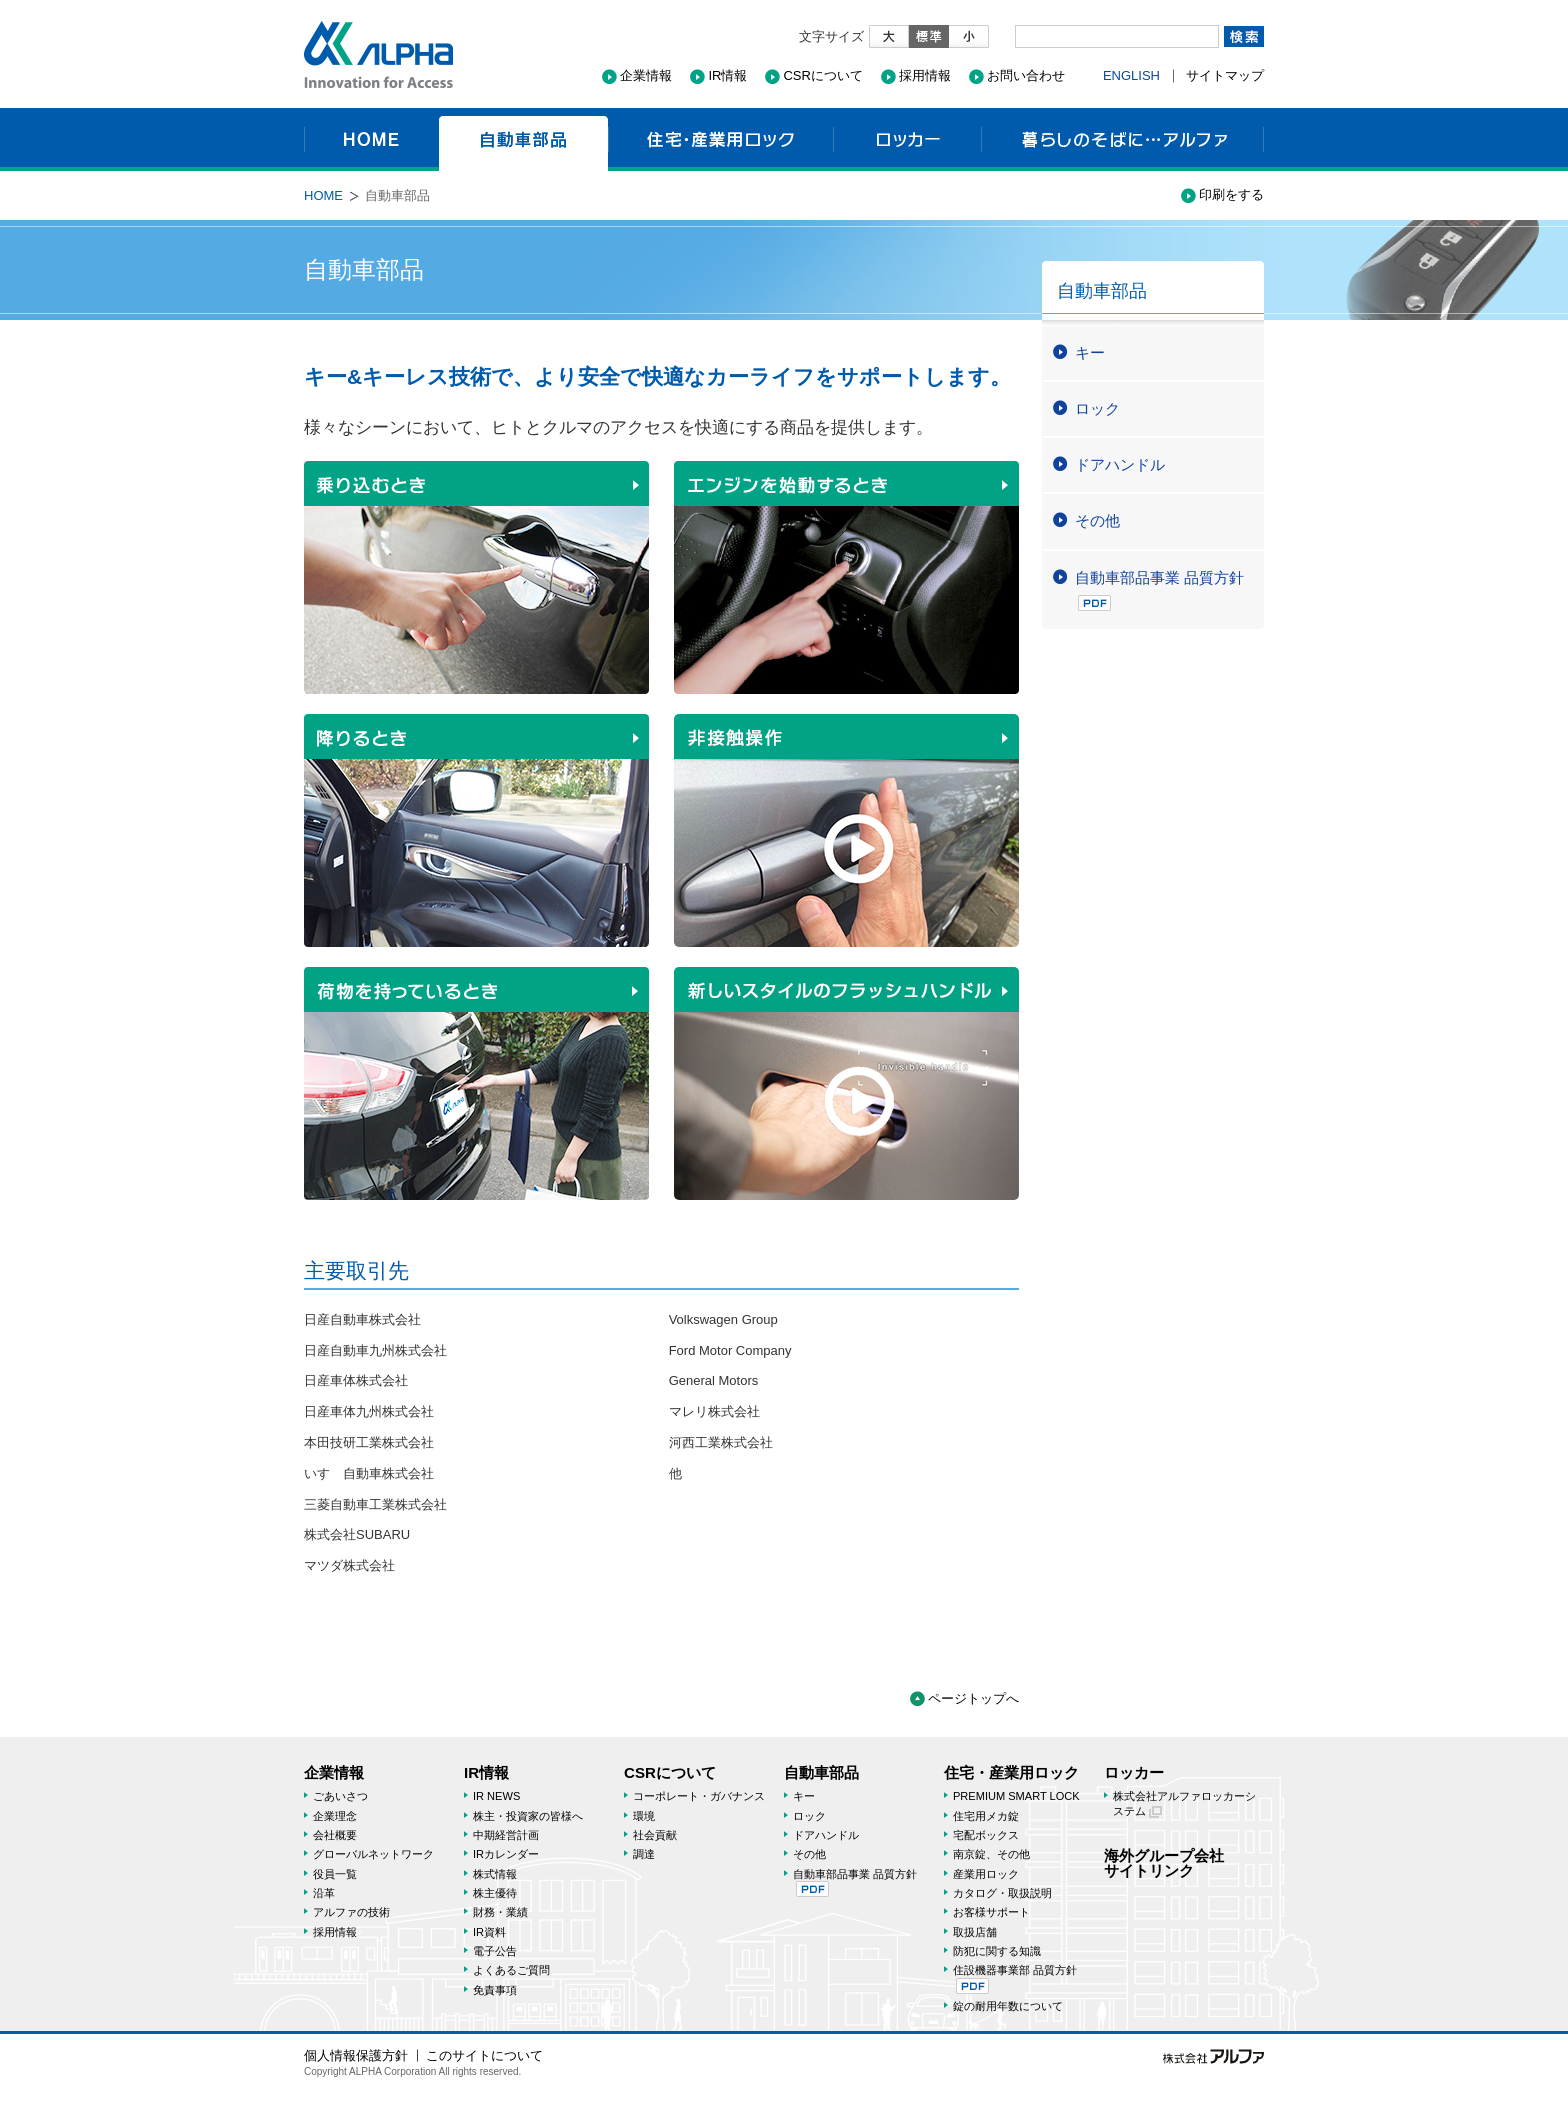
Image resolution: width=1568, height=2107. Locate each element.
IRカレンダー (506, 1854)
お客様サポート (991, 1912)
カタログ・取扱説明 (1002, 1893)
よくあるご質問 (511, 1970)
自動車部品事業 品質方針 (1159, 590)
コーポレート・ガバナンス (699, 1796)
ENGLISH (1131, 75)
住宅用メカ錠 (986, 1816)
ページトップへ (973, 1698)
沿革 (324, 1893)
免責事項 (495, 1990)
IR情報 (727, 75)
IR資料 (489, 1932)
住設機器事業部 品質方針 (1015, 1978)
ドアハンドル (1120, 464)
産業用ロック (986, 1874)
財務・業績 (500, 1912)
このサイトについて (484, 2055)
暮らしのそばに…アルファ (1122, 139)
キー (1090, 352)
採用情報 (925, 75)
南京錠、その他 (991, 1854)
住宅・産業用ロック (720, 139)
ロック (1097, 408)
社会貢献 (655, 1835)
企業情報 (646, 75)
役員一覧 (335, 1874)
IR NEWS (496, 1796)
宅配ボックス (986, 1835)
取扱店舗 (975, 1932)
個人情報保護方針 (356, 2055)
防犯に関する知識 (997, 1951)
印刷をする (1231, 194)
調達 (644, 1854)
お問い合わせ (1026, 75)
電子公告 (495, 1951)
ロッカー (907, 139)
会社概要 (335, 1835)
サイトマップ (1225, 75)
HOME (371, 139)
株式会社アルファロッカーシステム (1184, 1803)
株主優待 (495, 1893)
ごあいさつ (340, 1796)
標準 (929, 36)
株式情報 (495, 1874)
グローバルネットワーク (373, 1854)
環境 (644, 1816)
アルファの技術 (351, 1912)
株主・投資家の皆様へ (528, 1816)
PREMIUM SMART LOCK (1016, 1796)
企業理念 (335, 1816)
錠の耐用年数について (1008, 2006)
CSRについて (822, 75)
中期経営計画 (506, 1835)
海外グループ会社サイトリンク (1164, 1863)
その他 (1097, 520)
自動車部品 (523, 139)
